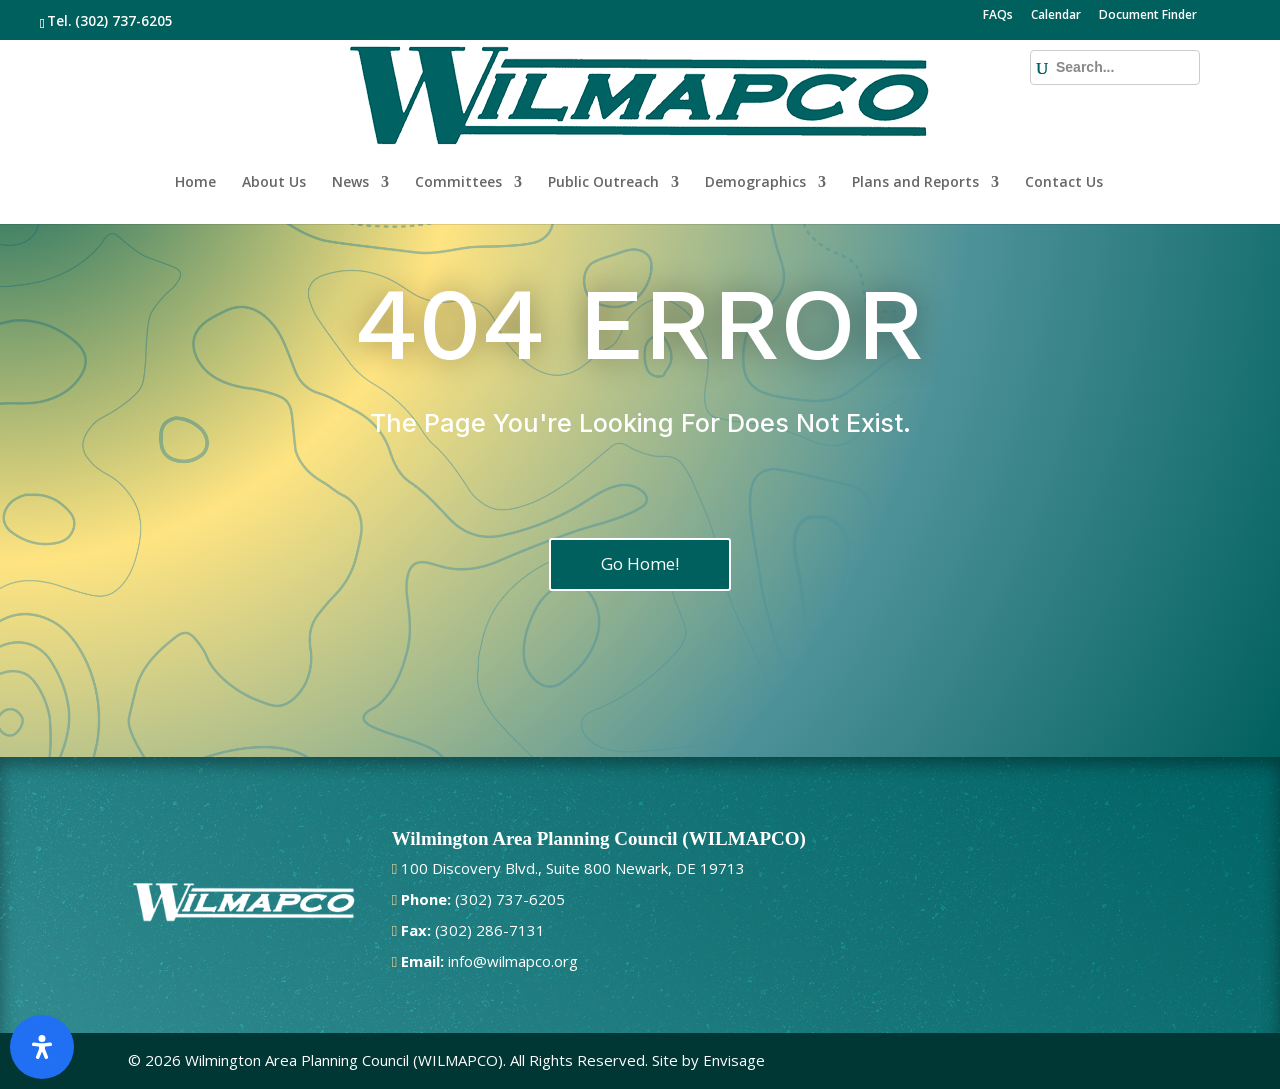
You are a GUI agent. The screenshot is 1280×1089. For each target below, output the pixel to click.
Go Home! (640, 563)
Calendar (1056, 16)
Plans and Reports (915, 118)
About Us (274, 118)
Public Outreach (603, 118)
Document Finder (1148, 16)
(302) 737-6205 (124, 21)
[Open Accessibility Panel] (42, 1047)
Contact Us (1064, 118)
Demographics (755, 118)
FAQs (998, 16)
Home (195, 118)
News (350, 118)
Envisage (734, 1060)
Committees (458, 118)
